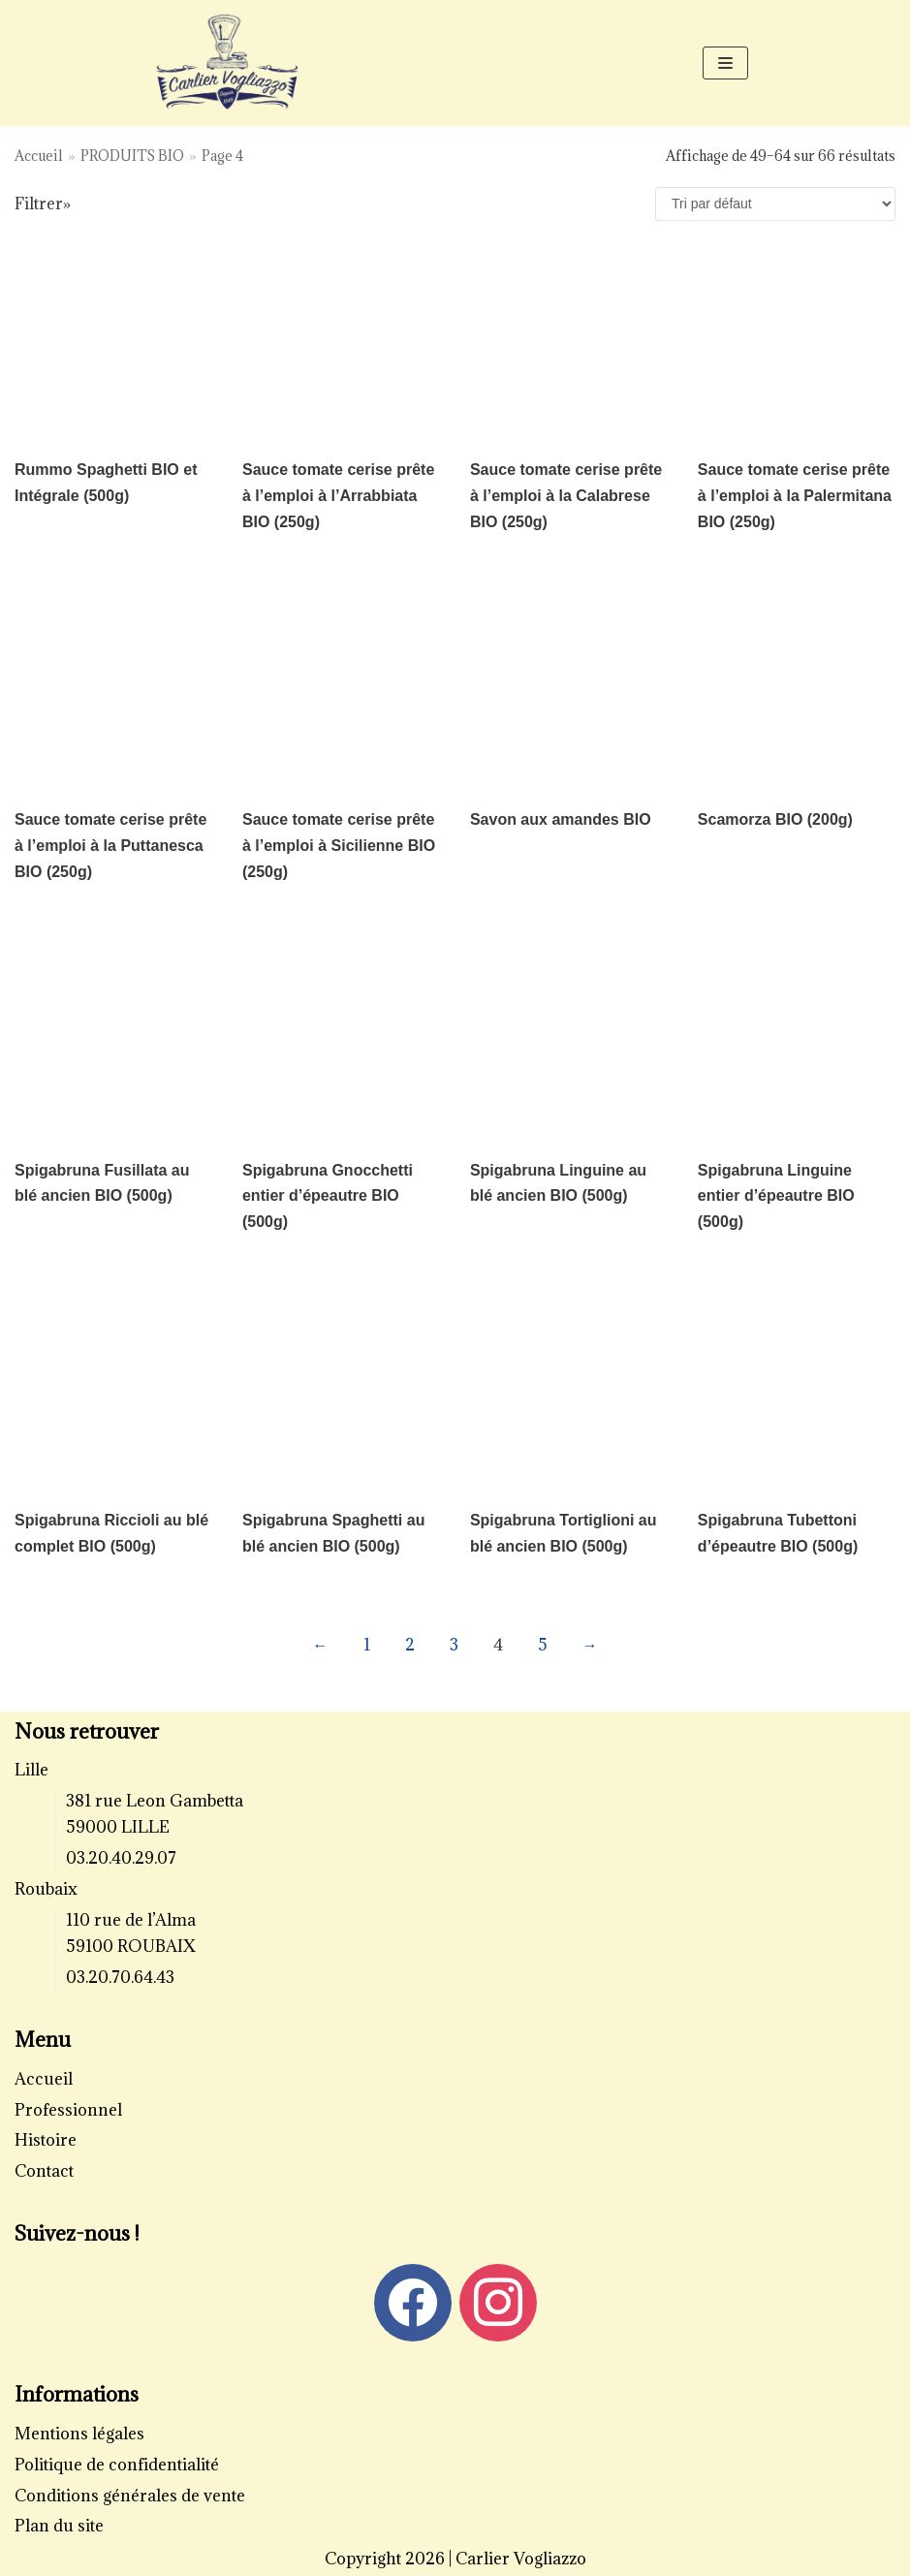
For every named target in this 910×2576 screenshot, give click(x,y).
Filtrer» (43, 203)
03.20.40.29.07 (121, 1858)
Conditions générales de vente (130, 2495)
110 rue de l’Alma (131, 1920)
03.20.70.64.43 (120, 1977)
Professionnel (68, 2109)
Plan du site (59, 2525)
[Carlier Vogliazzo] (227, 63)
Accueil (39, 155)
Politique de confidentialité (117, 2464)
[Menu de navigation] (725, 63)
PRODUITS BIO (132, 155)
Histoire (46, 2140)
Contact (44, 2171)
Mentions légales (79, 2433)
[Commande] (775, 204)
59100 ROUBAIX (131, 1946)
